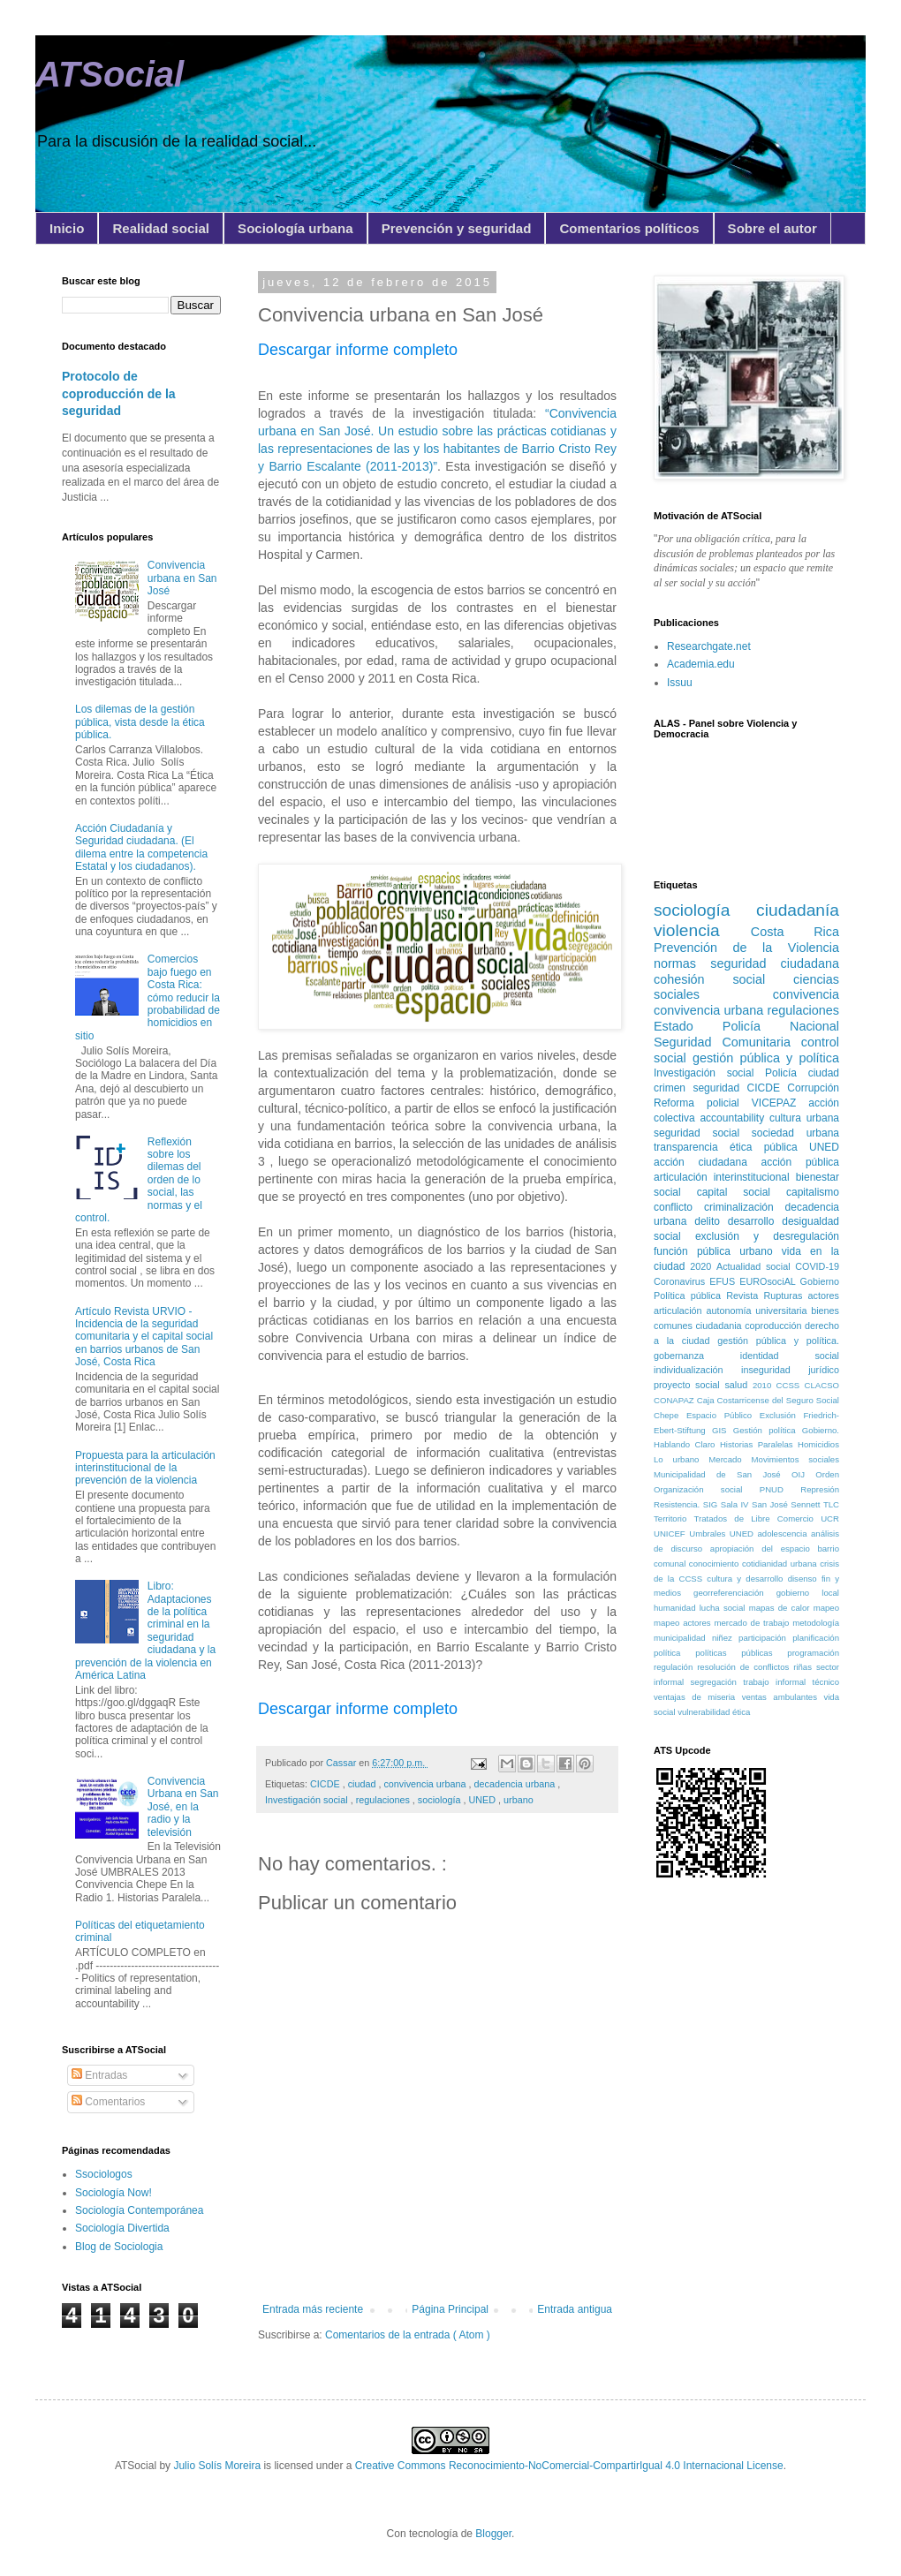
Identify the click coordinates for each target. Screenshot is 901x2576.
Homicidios (818, 1444)
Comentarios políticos (629, 228)
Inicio (66, 228)
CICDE (326, 1784)
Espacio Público (723, 1415)
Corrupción (813, 1088)
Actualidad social (755, 1266)
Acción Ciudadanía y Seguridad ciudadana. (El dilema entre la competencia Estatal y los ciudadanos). (141, 847)
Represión (819, 1489)
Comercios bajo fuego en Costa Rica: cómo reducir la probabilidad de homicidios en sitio (147, 997)
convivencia (806, 994)
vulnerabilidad (705, 1712)
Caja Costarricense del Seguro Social (768, 1400)
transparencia (692, 1147)
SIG (712, 1504)
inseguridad (774, 1369)
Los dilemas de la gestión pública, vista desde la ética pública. (140, 722)
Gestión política (767, 1430)
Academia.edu (701, 664)
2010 (764, 1385)
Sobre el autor (772, 228)
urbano (519, 1799)
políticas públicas (741, 1653)
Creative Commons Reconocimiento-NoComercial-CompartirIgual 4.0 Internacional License (569, 2465)
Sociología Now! (113, 2193)
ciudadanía (797, 910)
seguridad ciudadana (774, 963)
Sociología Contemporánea (139, 2210)
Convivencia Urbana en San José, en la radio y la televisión (183, 1807)
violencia (702, 930)
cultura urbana (804, 1118)
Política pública (690, 1295)
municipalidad (683, 1638)
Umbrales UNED (723, 1533)
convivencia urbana (425, 1784)
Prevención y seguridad (457, 228)
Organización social (707, 1489)
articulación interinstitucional (725, 1177)
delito (711, 1221)
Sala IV (736, 1504)
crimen (673, 1088)
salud (738, 1384)
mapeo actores (684, 1623)
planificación (815, 1638)
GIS (722, 1430)
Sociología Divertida (122, 2228)
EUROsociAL (769, 1281)
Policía (786, 1073)
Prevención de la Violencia (746, 948)
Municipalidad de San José (722, 1474)
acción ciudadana (707, 1162)
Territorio (674, 1518)
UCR (830, 1518)
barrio (828, 1548)
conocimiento (715, 1563)
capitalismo (812, 1192)
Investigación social (308, 1799)
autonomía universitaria (758, 1310)
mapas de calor (781, 1608)
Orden (827, 1474)
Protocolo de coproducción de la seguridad (119, 393)
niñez (725, 1638)
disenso (805, 1578)
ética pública (769, 1147)
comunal (671, 1563)
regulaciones (384, 1799)
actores (823, 1295)
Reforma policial (703, 1103)
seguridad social (703, 1133)
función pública (696, 1251)
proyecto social (689, 1384)
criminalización (744, 1207)
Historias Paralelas (759, 1444)
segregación (717, 1682)
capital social (741, 1192)
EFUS (724, 1281)
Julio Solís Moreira (217, 2465)
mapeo (826, 1608)
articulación (680, 1310)
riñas (804, 1667)
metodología (815, 1623)
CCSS (790, 1385)
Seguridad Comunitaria (727, 1042)
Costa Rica (795, 932)
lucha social (724, 1608)
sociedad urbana (795, 1133)
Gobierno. (820, 1430)
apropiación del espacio (764, 1548)
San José (771, 1504)
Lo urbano (681, 1459)
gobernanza (697, 1355)
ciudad (363, 1784)
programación (813, 1653)
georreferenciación (734, 1593)
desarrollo (755, 1221)
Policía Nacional (781, 1026)
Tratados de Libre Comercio (758, 1518)
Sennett (807, 1504)
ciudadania (720, 1325)
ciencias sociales (746, 987)
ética (741, 1712)
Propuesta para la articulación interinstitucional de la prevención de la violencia (145, 1468)
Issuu (680, 682)
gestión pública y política (766, 1058)
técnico (826, 1682)
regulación (675, 1667)
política (674, 1653)
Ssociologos (103, 2174)
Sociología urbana (295, 228)
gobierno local (807, 1593)
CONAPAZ (675, 1400)
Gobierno (819, 1281)
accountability (734, 1118)
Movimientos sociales (795, 1459)
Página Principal (450, 2309)
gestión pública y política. (778, 1340)
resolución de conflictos (745, 1667)
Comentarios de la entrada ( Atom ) (407, 2335)
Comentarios (108, 2102)
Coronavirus (681, 1281)
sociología (441, 1799)
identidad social (789, 1355)
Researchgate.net (709, 646)
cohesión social (723, 979)
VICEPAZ (780, 1103)
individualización (697, 1369)
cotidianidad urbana (781, 1563)
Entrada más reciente (312, 2309)
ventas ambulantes (783, 1697)
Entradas (99, 2075)
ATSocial (109, 74)
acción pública (800, 1162)
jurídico (823, 1369)
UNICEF (671, 1533)
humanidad (677, 1608)
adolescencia (784, 1533)
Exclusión (782, 1415)
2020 (703, 1266)
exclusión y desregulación (767, 1236)
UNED (483, 1799)
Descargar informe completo (358, 350)
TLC (831, 1504)
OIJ (803, 1474)
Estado (688, 1026)
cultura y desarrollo (747, 1578)
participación (765, 1638)
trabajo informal (777, 1682)
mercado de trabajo (753, 1623)
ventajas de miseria (698, 1697)
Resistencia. (678, 1504)
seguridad (719, 1088)
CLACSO (822, 1385)
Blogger (493, 2533)
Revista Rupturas (766, 1295)
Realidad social (160, 228)
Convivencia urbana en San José (182, 578)
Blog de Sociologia (119, 2246)
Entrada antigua (574, 2309)
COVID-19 (817, 1266)
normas (682, 963)
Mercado (729, 1459)
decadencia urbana (516, 1784)
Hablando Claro (687, 1444)
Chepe (670, 1415)
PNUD (780, 1489)
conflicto (679, 1207)
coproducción (775, 1325)
